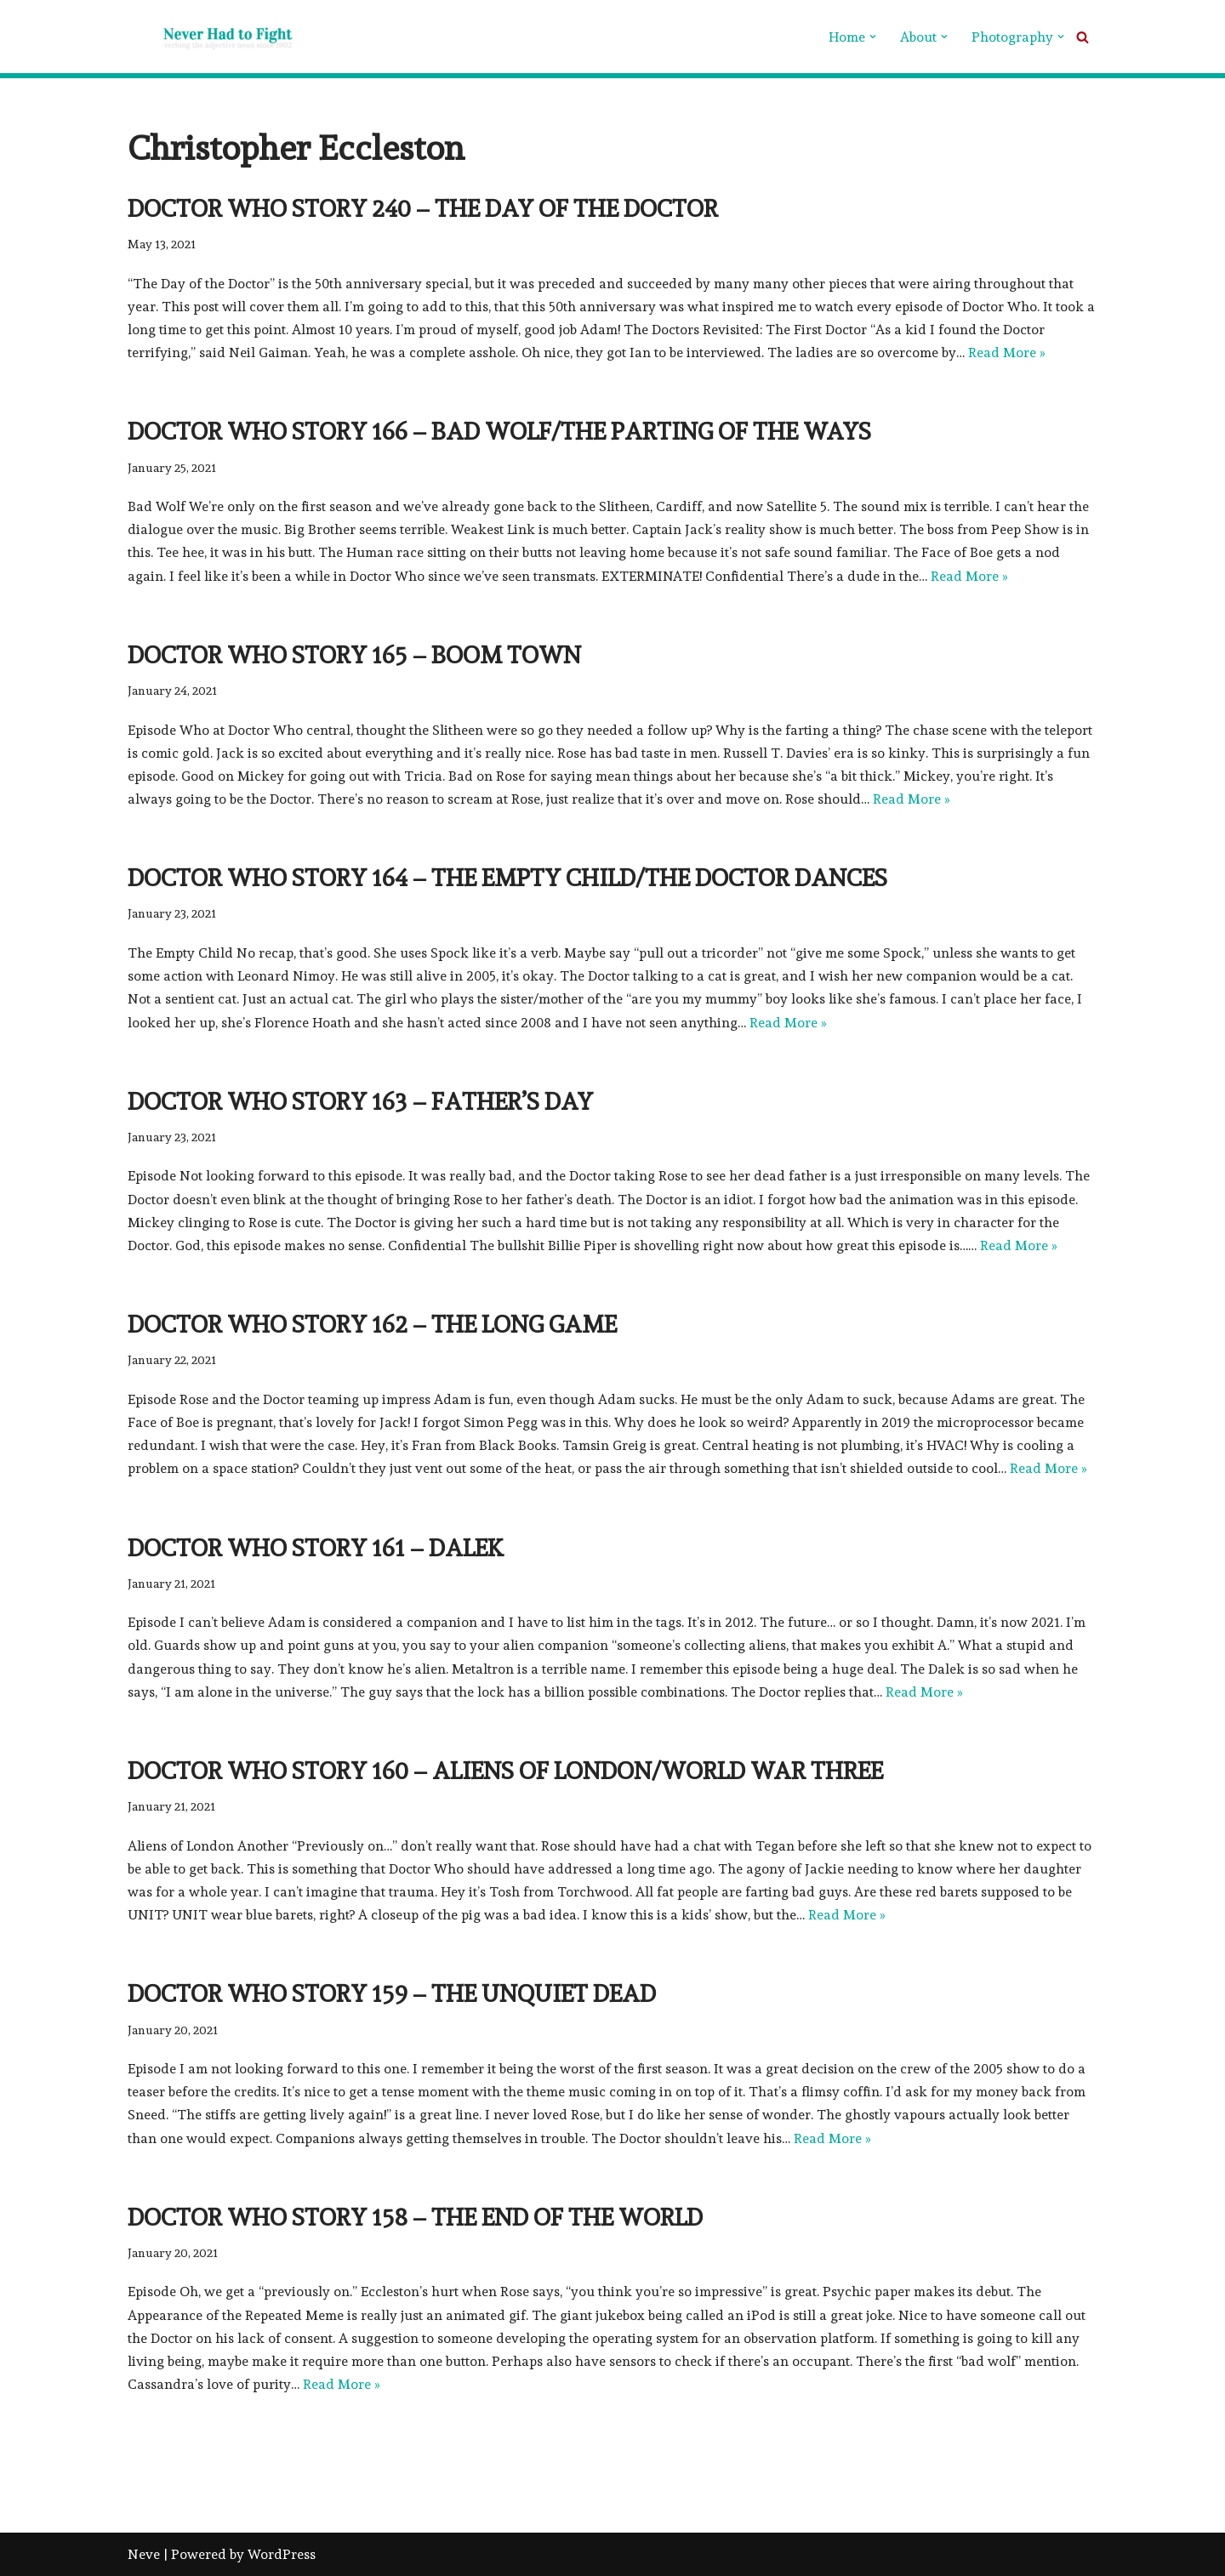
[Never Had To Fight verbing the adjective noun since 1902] (213, 36)
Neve (144, 2554)
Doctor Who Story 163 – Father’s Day (360, 1102)
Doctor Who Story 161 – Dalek (316, 1548)
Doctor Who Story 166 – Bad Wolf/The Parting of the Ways (499, 432)
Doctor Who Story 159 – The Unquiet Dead (392, 1994)
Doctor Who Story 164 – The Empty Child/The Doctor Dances (507, 878)
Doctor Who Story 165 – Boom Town (354, 655)
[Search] (1082, 37)
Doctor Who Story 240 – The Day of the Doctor (423, 209)
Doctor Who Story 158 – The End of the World (415, 2218)
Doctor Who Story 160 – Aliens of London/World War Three (505, 1771)
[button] (872, 36)
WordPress (282, 2554)
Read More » (1007, 352)
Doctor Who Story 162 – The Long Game (372, 1325)
